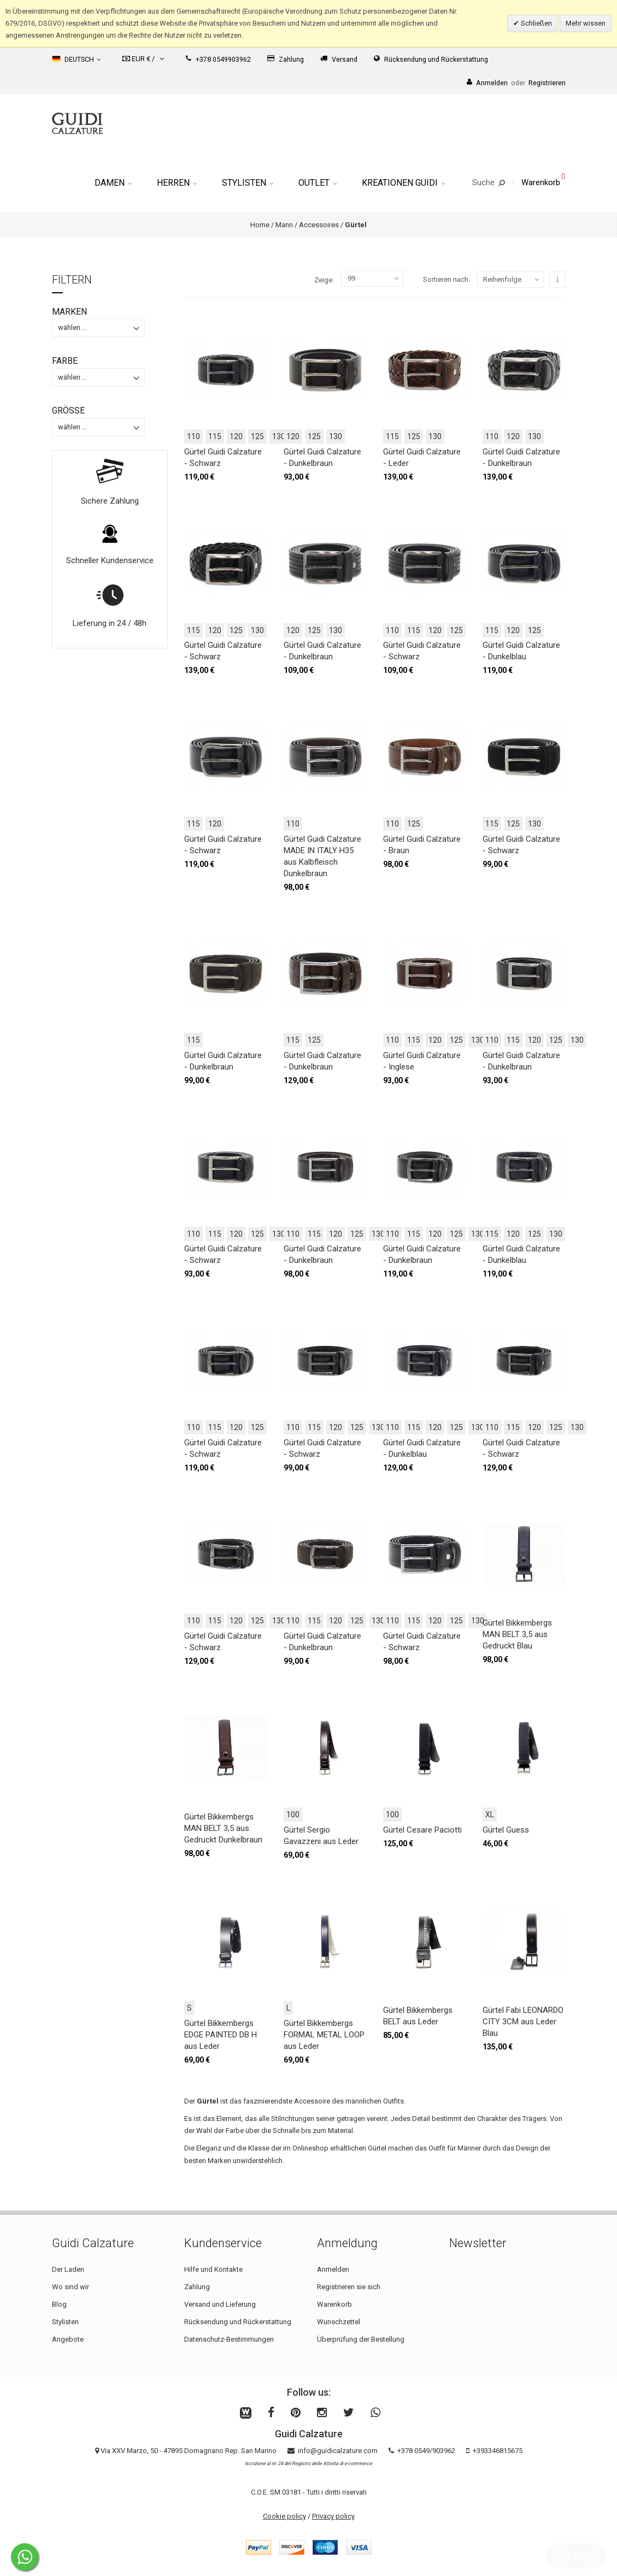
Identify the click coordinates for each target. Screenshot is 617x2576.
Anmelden (333, 2269)
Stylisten (247, 183)
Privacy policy (333, 2516)
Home (259, 225)
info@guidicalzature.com (338, 2451)
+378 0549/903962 (426, 2451)
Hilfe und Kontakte (213, 2269)
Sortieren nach (445, 279)
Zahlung (285, 59)
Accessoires (319, 225)
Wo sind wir (70, 2287)
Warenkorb (334, 2304)
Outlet (317, 183)
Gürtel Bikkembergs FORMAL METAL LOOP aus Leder (324, 2034)
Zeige (323, 279)
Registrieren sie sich (348, 2287)
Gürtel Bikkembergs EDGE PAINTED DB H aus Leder (220, 2034)
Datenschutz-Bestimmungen (229, 2339)
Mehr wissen (586, 23)
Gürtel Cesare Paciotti (422, 1830)
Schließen (535, 23)
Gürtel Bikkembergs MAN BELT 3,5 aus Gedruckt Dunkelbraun (223, 1828)
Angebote (68, 2339)
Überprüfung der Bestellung (360, 2339)
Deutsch (76, 59)
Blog (59, 2304)
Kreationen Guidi (403, 183)
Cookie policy (284, 2516)
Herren (177, 183)
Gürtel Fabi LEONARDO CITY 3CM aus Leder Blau (523, 2021)
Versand (338, 59)
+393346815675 (497, 2451)
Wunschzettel (338, 2322)
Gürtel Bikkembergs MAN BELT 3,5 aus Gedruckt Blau (517, 1634)
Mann (284, 225)
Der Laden (68, 2269)
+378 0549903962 (218, 59)
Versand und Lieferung (220, 2304)
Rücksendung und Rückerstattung (431, 59)
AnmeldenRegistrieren (516, 83)
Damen (113, 183)
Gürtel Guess (506, 1830)
